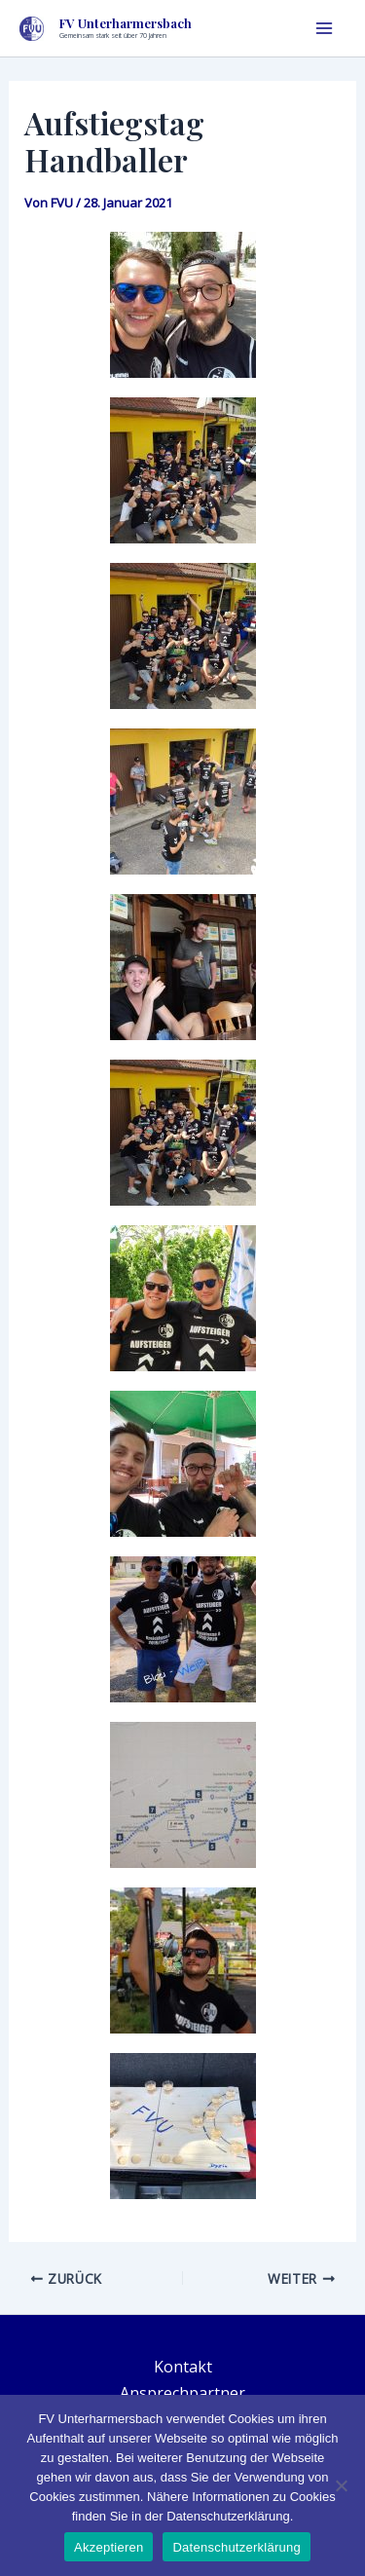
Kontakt (183, 2366)
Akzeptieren (108, 2547)
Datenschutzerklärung (236, 2547)
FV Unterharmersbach (125, 23)
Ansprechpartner (182, 2393)
